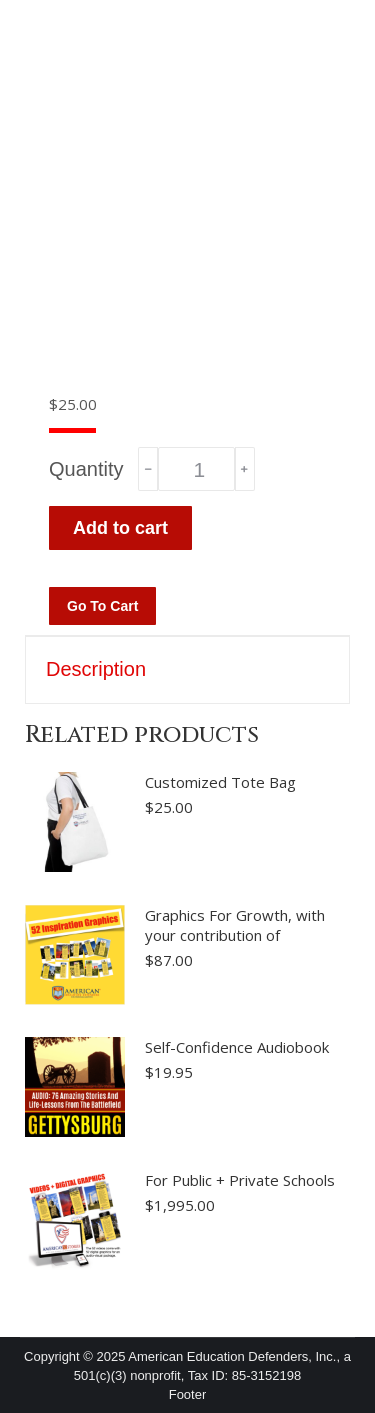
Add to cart (120, 528)
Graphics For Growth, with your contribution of (235, 925)
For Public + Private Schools (240, 1180)
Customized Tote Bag (220, 782)
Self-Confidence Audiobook (237, 1047)
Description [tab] (96, 669)
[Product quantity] (196, 469)
